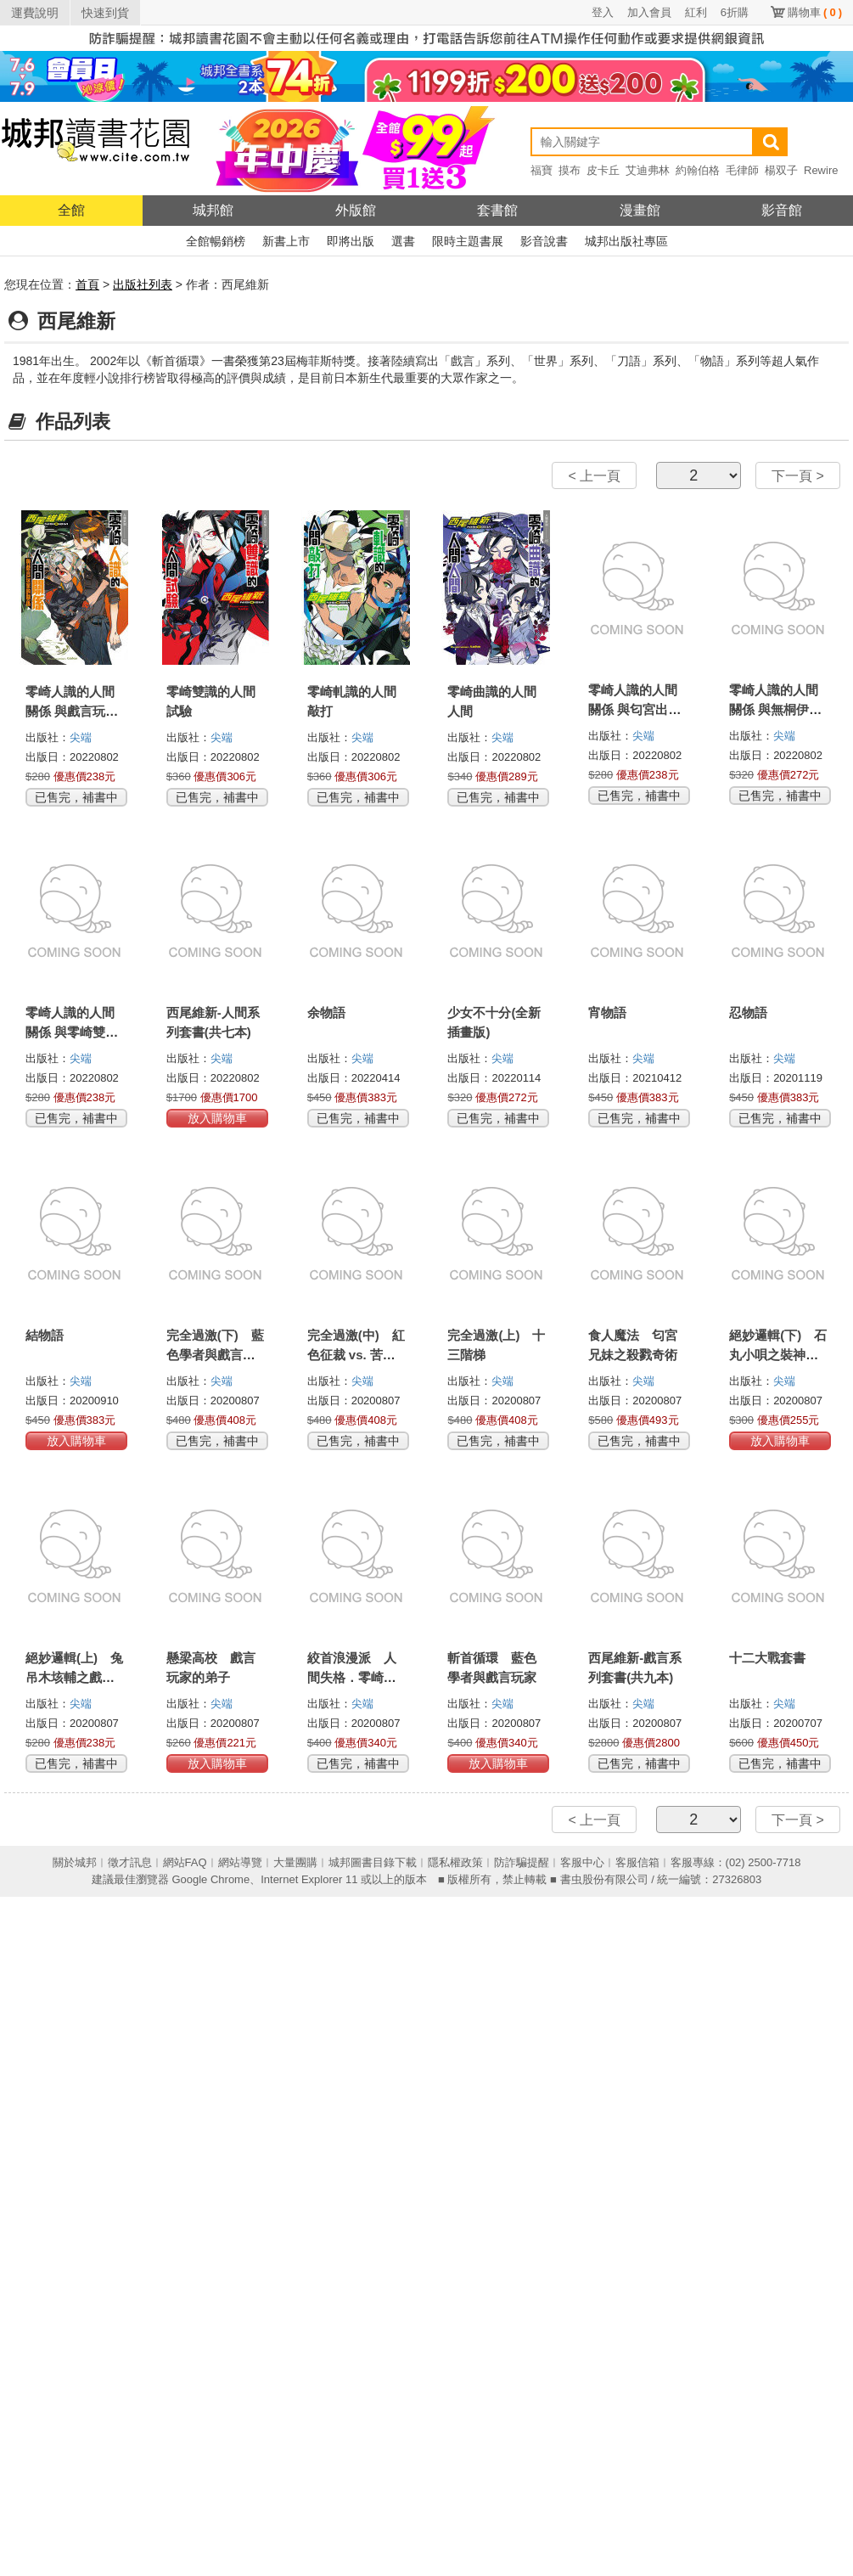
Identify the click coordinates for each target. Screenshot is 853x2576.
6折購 (735, 12)
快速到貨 (105, 13)
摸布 (569, 170)
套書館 (497, 210)
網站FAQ (185, 1862)
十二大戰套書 (767, 1658)
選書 (403, 241)
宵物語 (607, 1012)
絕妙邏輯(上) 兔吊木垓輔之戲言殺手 (74, 1677)
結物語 (44, 1335)
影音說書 (544, 241)
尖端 (81, 737)
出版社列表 (142, 284)
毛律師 (742, 170)
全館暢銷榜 (215, 241)
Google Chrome (210, 1879)
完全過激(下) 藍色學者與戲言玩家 (215, 1354)
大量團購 (295, 1862)
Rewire (821, 170)
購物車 (815, 12)
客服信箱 (637, 1862)
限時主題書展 (467, 241)
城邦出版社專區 (626, 241)
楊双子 (781, 170)
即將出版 (350, 241)
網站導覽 (240, 1862)
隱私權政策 (455, 1862)
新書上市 (286, 241)
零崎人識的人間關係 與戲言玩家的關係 (71, 711)
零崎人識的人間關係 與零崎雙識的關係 (71, 1032)
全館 (71, 210)
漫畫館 (640, 210)
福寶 (541, 170)
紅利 (696, 12)
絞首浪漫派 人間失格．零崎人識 (351, 1677)
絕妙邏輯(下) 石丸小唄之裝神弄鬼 (778, 1354)
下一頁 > (798, 476)
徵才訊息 (130, 1862)
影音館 (781, 210)
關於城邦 (75, 1862)
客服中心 (582, 1862)
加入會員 (649, 12)
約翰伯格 (698, 170)
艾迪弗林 (648, 170)
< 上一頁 (594, 476)
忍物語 (748, 1012)
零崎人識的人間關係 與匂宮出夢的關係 (634, 709)
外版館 (355, 210)
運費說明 (35, 13)
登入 (603, 12)
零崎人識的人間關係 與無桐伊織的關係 (775, 709)
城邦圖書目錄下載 (372, 1862)
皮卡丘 (603, 170)
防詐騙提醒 (521, 1862)
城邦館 (213, 210)
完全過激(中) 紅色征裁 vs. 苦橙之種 (356, 1354)
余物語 (326, 1012)
